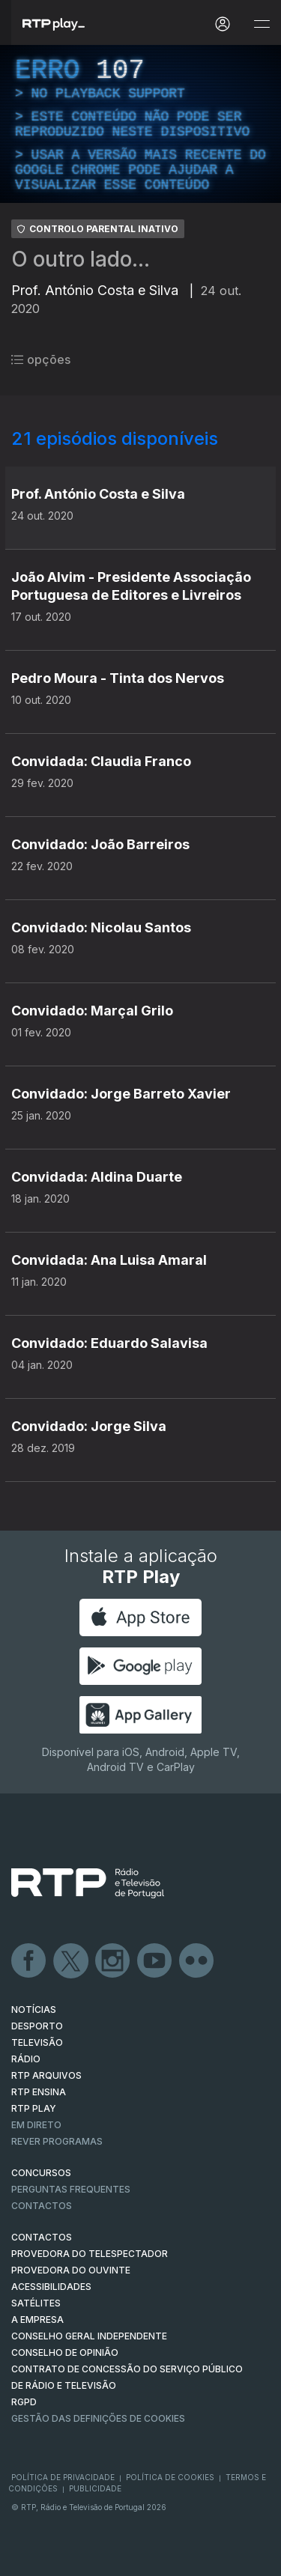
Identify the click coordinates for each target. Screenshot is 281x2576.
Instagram (113, 1961)
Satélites (36, 2303)
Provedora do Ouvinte (70, 2270)
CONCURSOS (41, 2172)
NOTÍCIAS (33, 2009)
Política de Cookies (170, 2477)
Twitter (71, 1961)
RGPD (24, 2402)
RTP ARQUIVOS (46, 2075)
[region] (140, 124)
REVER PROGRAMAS (57, 2141)
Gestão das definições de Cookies (98, 2418)
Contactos (41, 2205)
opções (40, 359)
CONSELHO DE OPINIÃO (64, 2352)
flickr (197, 1961)
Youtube (155, 1961)
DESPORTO (37, 2026)
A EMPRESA (37, 2319)
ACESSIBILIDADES (51, 2286)
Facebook (29, 1961)
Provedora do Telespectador (89, 2253)
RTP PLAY (33, 2108)
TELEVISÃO (37, 2042)
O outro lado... (80, 259)
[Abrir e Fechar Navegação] (261, 24)
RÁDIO (25, 2059)
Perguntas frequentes (70, 2189)
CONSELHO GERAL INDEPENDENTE (89, 2336)
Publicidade (95, 2488)
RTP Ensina (38, 2091)
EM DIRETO (36, 2124)
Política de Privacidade (63, 2477)
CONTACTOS (41, 2237)
